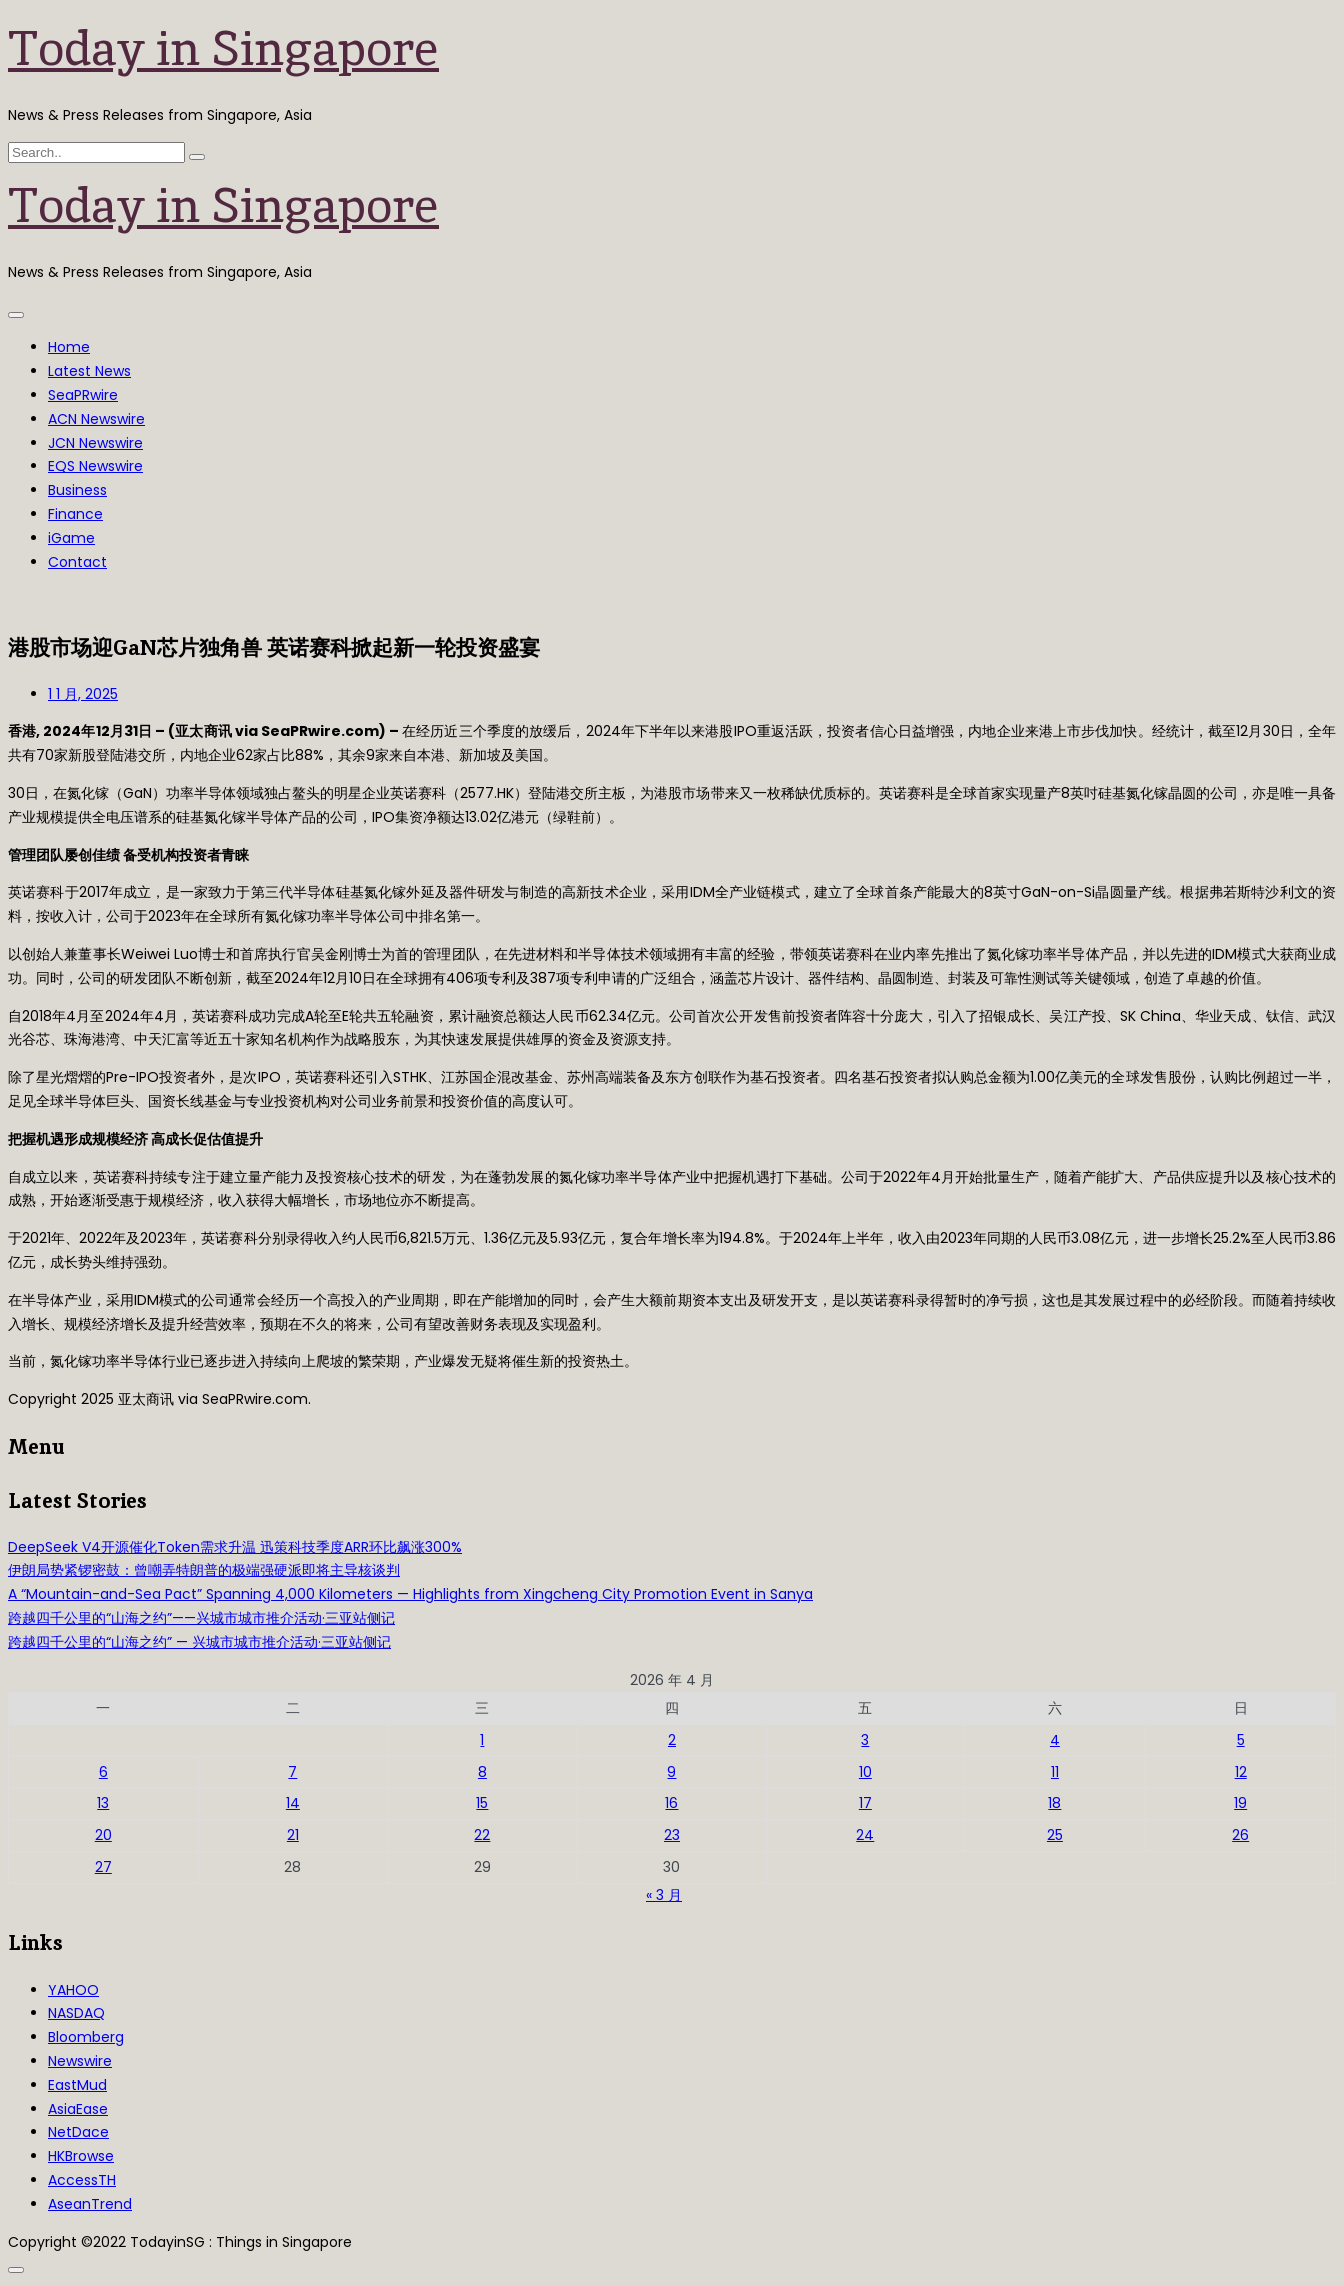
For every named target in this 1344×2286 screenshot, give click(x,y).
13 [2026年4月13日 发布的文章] (103, 1803)
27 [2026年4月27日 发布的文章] (103, 1867)
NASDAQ (76, 2013)
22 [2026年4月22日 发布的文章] (482, 1835)
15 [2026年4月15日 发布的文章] (482, 1803)
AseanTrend (90, 2204)
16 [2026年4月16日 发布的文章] (671, 1803)
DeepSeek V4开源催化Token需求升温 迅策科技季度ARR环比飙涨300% (235, 1547)
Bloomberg (86, 2037)
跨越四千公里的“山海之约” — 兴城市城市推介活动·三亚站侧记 (199, 1642)
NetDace (78, 2132)
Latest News (89, 371)
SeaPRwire (83, 395)
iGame (71, 538)
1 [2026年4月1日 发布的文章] (482, 1740)
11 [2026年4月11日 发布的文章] (1055, 1772)
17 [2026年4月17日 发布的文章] (865, 1803)
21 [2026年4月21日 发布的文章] (293, 1835)
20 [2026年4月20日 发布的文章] (103, 1835)
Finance (75, 514)
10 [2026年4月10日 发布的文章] (865, 1772)
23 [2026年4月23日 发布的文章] (672, 1835)
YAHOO (73, 1990)
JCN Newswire (95, 443)
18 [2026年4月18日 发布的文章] (1054, 1803)
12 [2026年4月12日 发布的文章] (1241, 1772)
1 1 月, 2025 (83, 694)
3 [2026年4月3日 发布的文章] (865, 1740)
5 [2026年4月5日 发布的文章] (1241, 1740)
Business (77, 490)
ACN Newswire (96, 419)
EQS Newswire (95, 466)
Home (69, 347)
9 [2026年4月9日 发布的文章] (671, 1772)
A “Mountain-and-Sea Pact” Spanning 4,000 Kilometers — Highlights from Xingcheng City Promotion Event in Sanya (410, 1594)
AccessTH (82, 2180)
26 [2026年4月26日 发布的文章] (1240, 1835)
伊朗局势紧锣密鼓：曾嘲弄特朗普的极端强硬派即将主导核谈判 (204, 1570)
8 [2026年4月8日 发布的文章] (482, 1772)
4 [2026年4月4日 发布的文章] (1055, 1740)
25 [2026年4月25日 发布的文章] (1055, 1835)
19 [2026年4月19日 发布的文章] (1240, 1803)
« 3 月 (664, 1895)
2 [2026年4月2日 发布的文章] (672, 1740)
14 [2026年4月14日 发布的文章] (293, 1803)
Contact (77, 562)
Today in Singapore (223, 48)
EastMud (77, 2085)
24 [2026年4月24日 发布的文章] (865, 1835)
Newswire (80, 2061)
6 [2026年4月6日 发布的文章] (103, 1772)
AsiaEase (78, 2109)
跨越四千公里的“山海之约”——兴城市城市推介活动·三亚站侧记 (201, 1618)
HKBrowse (81, 2156)
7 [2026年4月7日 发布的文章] (292, 1772)
